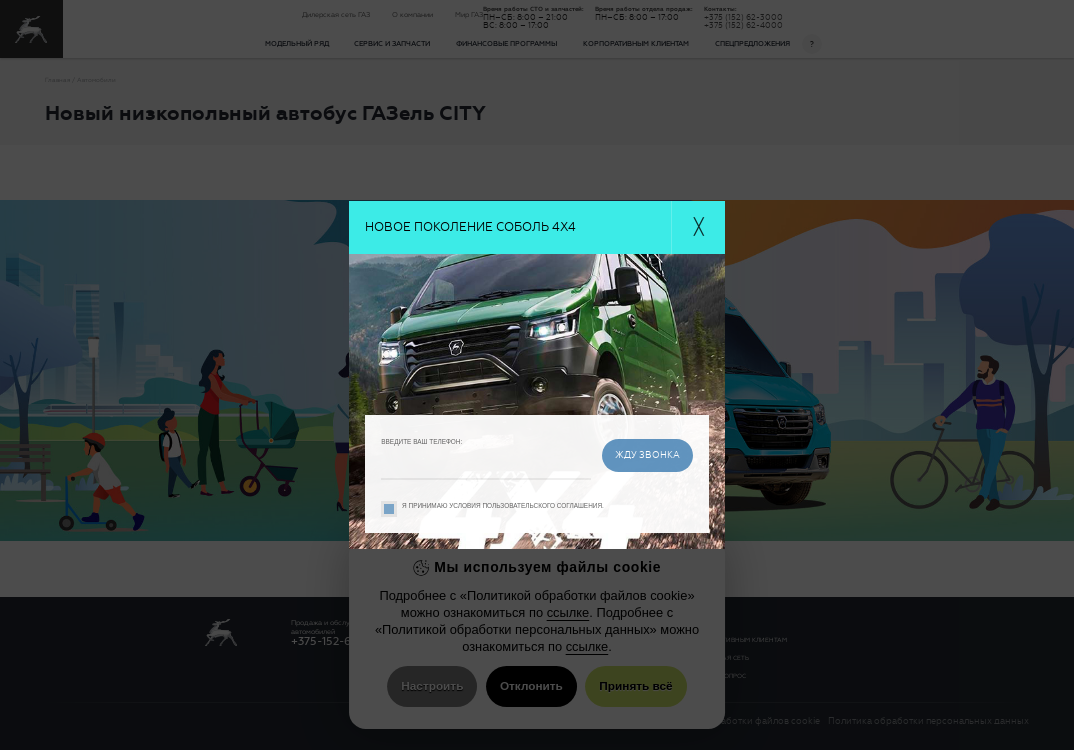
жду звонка (647, 455)
